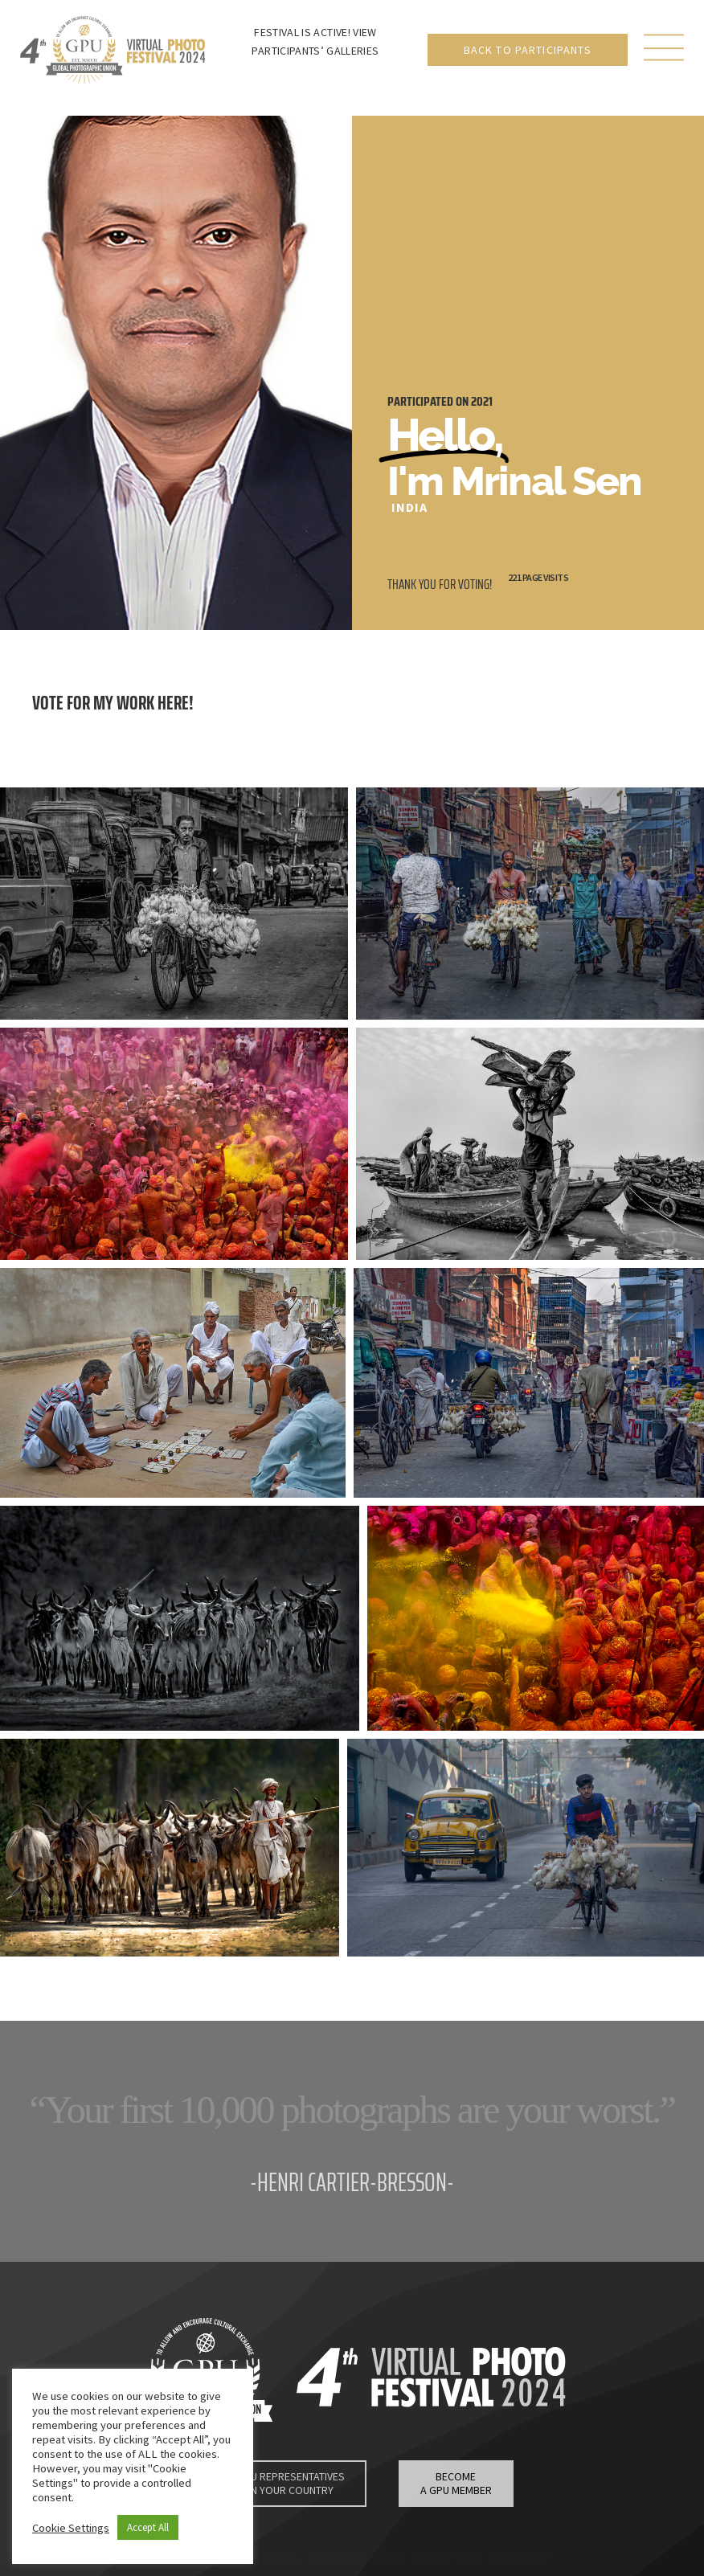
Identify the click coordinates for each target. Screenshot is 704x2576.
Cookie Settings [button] (70, 2528)
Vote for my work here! (113, 702)
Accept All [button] (148, 2527)
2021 (482, 401)
